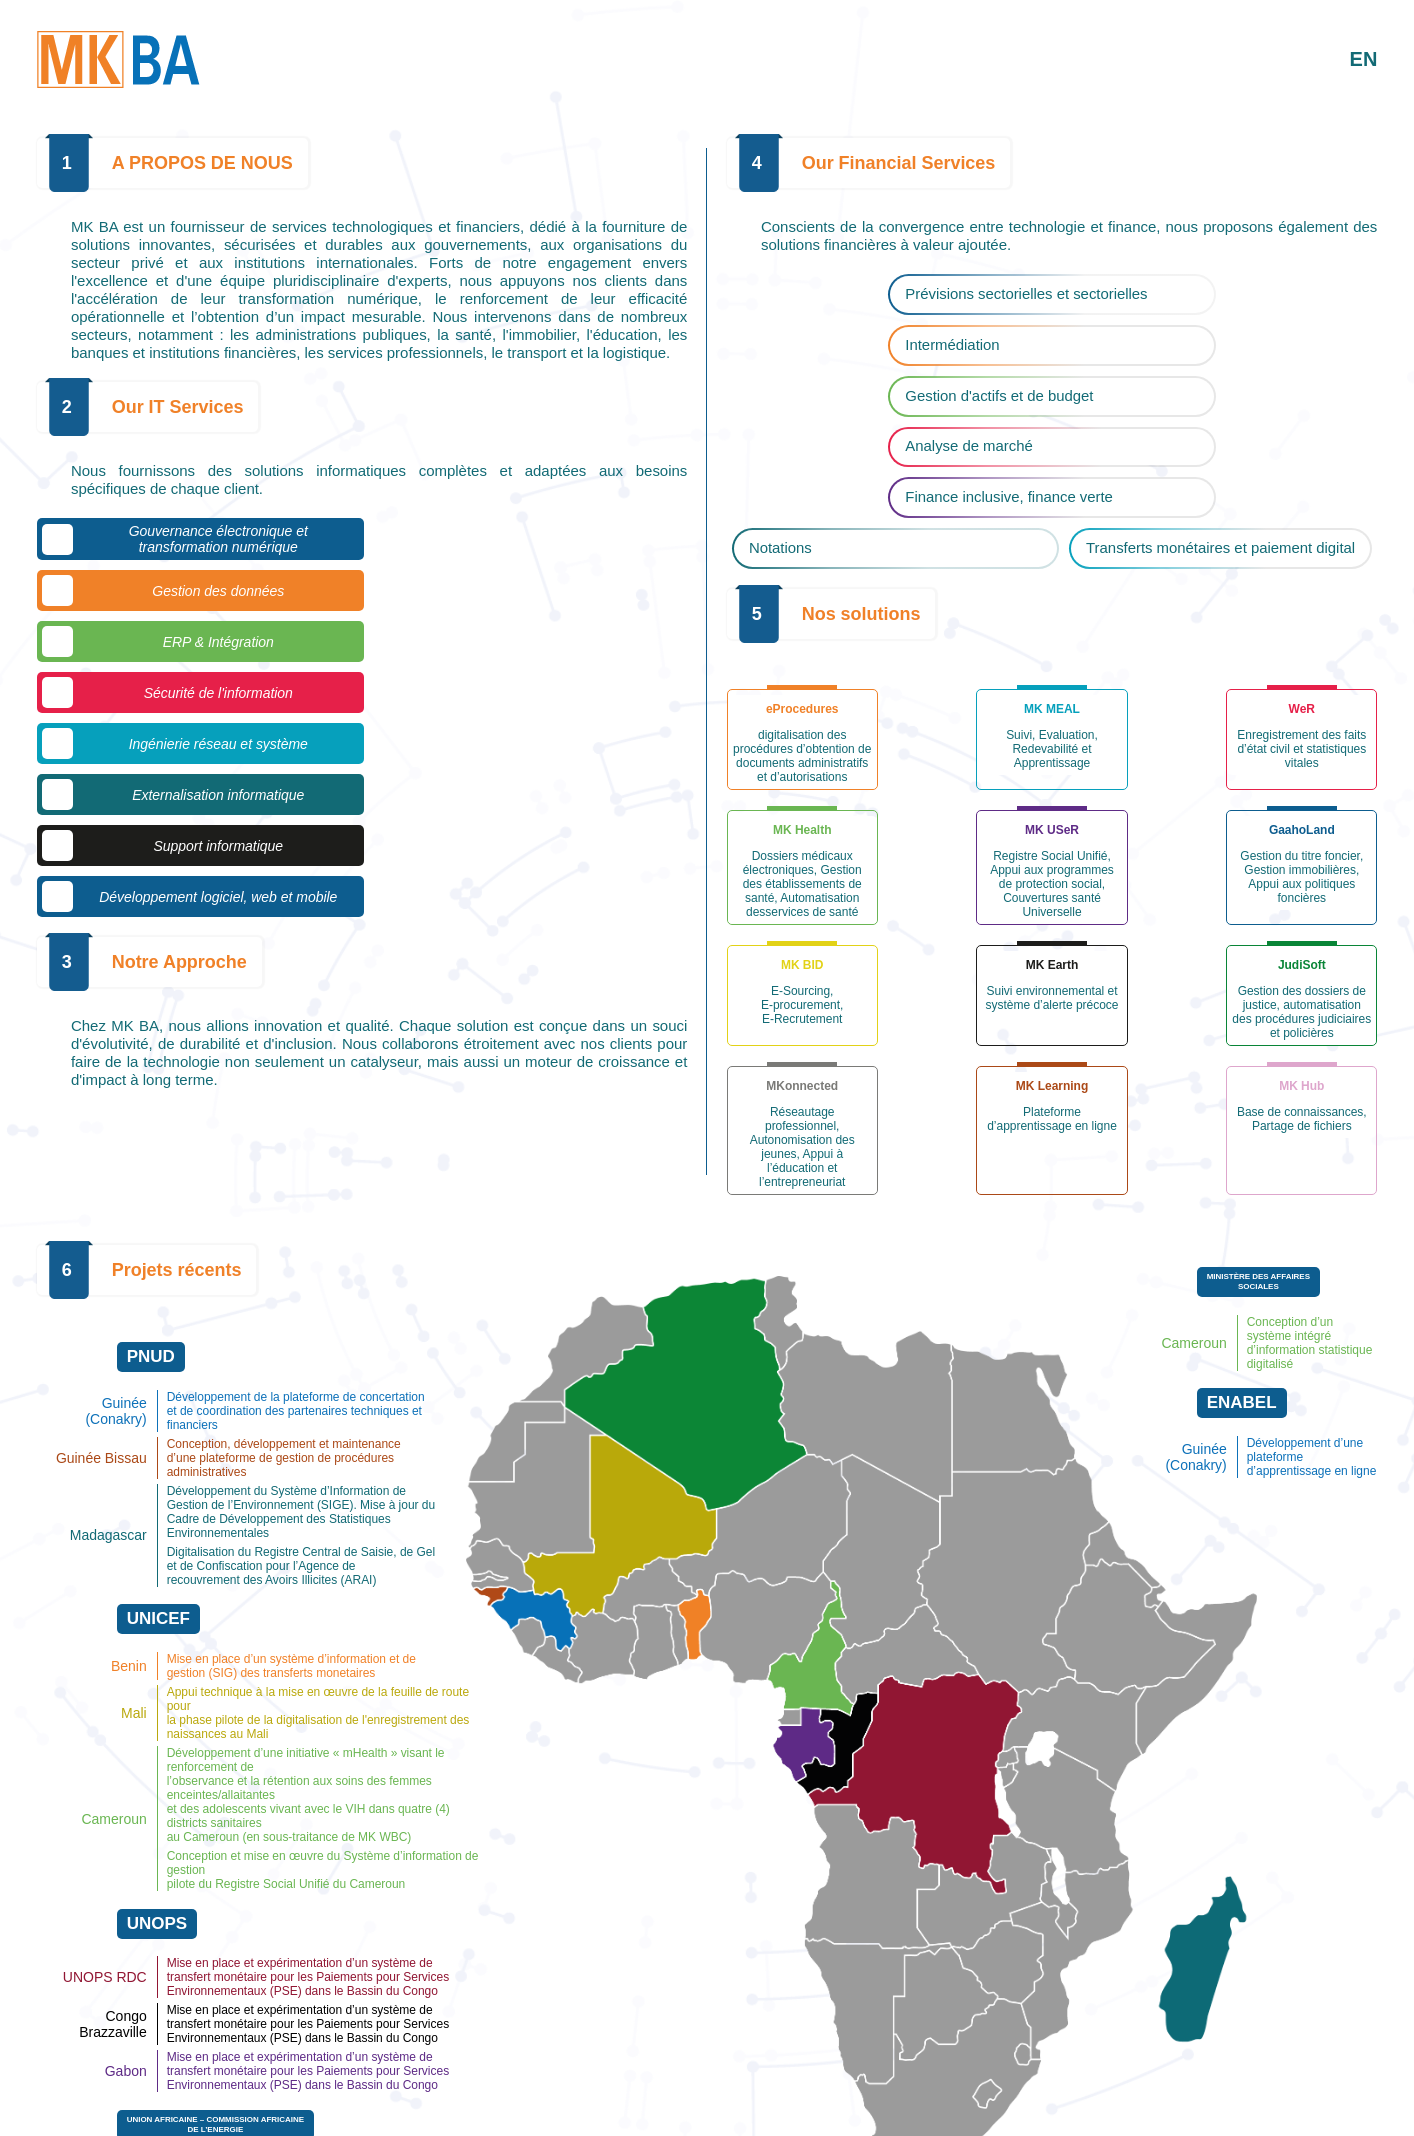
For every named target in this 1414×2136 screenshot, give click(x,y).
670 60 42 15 (513, 2112)
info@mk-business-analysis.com (661, 2112)
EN (1363, 59)
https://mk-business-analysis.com (862, 2112)
